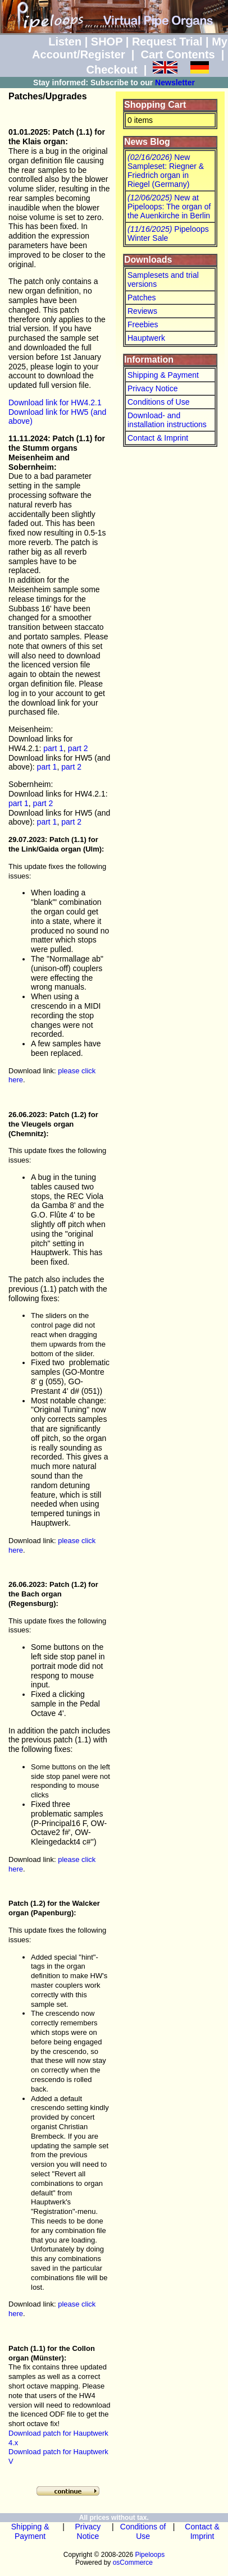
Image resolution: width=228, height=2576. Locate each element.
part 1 (53, 748)
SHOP (106, 41)
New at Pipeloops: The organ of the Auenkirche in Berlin (169, 206)
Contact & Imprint (157, 437)
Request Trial (167, 41)
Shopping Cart (155, 104)
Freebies (142, 324)
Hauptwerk (146, 337)
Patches (141, 297)
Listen (64, 41)
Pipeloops (150, 2555)
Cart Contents (178, 54)
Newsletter (175, 82)
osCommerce (133, 2562)
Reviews (142, 310)
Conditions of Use (158, 401)
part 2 (78, 748)
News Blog (147, 142)
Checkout (111, 69)
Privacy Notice (152, 388)
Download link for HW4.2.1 (55, 402)
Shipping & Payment (163, 374)
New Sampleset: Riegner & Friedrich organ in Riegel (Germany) (165, 171)
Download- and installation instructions (167, 420)
